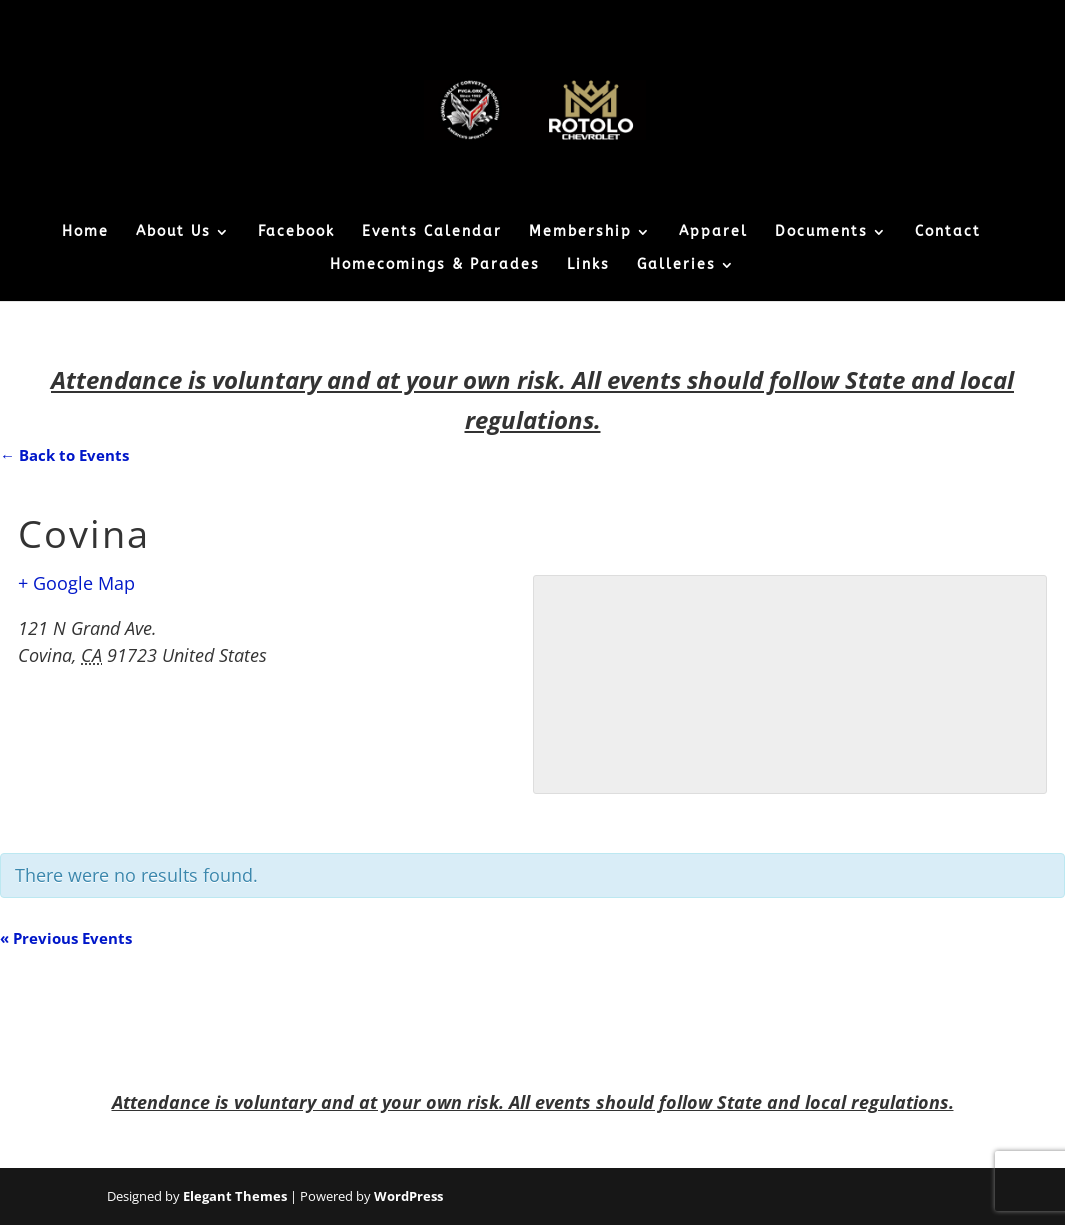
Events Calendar (432, 232)
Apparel (713, 232)
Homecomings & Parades (435, 265)
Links (588, 265)
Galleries (676, 265)
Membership (580, 232)
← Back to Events (64, 455)
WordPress (408, 1196)
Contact (948, 232)
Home (85, 232)
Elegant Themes (235, 1196)
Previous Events (66, 938)
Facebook (296, 232)
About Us (173, 232)
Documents (821, 232)
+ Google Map (76, 583)
